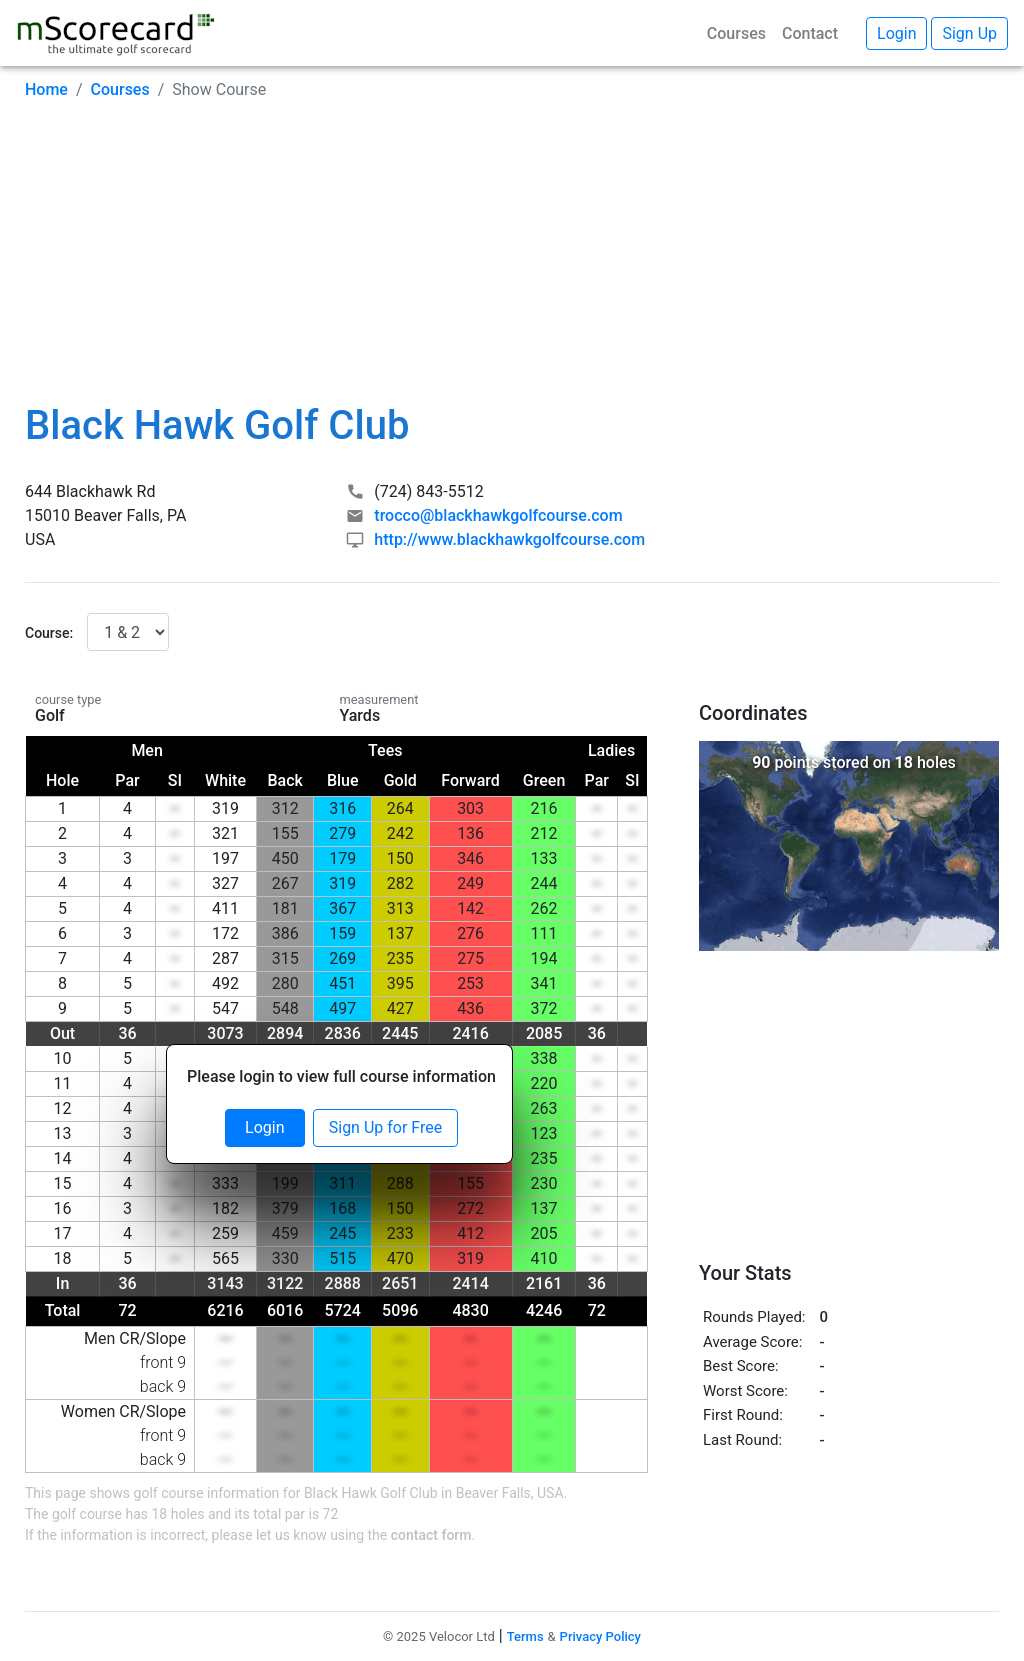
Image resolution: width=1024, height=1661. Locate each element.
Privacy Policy (600, 1636)
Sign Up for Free (385, 1127)
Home (46, 89)
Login (264, 1127)
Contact (810, 33)
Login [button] (896, 33)
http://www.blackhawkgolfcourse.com (509, 539)
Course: (49, 633)
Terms (525, 1636)
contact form (431, 1535)
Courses (736, 33)
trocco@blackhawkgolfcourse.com (498, 515)
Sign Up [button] (969, 33)
